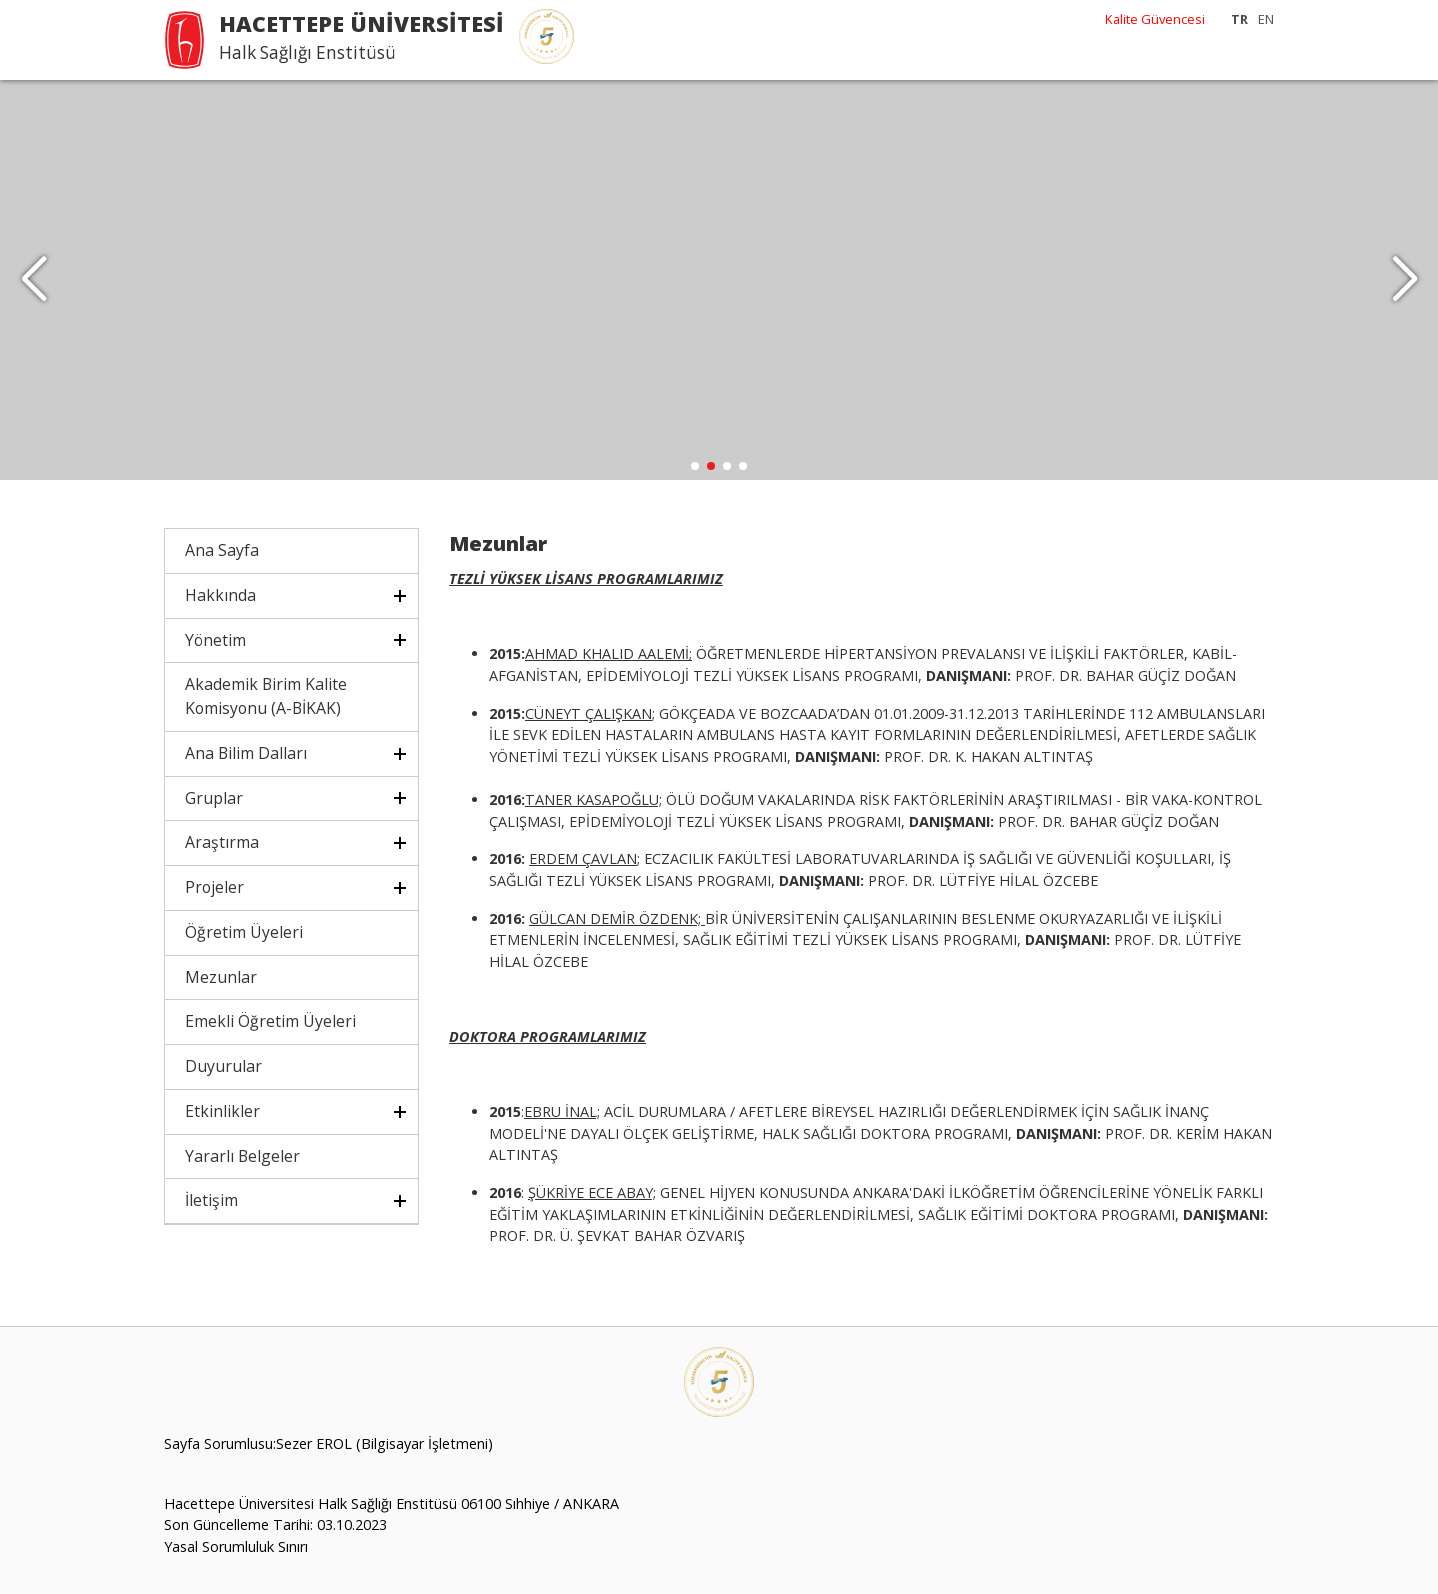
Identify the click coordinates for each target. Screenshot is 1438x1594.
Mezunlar (221, 977)
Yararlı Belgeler (242, 1156)
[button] (1404, 280)
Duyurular (223, 1066)
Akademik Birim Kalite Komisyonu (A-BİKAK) (266, 696)
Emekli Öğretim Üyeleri (270, 1021)
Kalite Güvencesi (1155, 19)
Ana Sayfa (222, 550)
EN (1266, 19)
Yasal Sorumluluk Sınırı (236, 1546)
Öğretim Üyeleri (244, 932)
